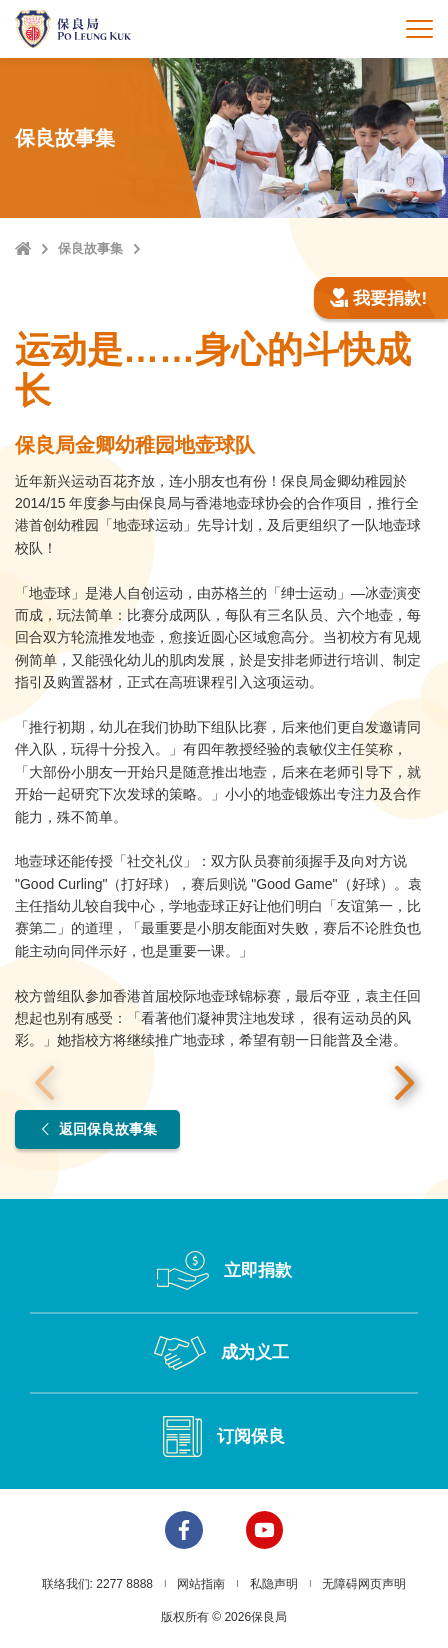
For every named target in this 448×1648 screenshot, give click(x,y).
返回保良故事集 (97, 1130)
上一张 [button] (44, 1084)
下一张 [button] (404, 1084)
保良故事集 (90, 248)
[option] (224, 1084)
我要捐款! (378, 298)
